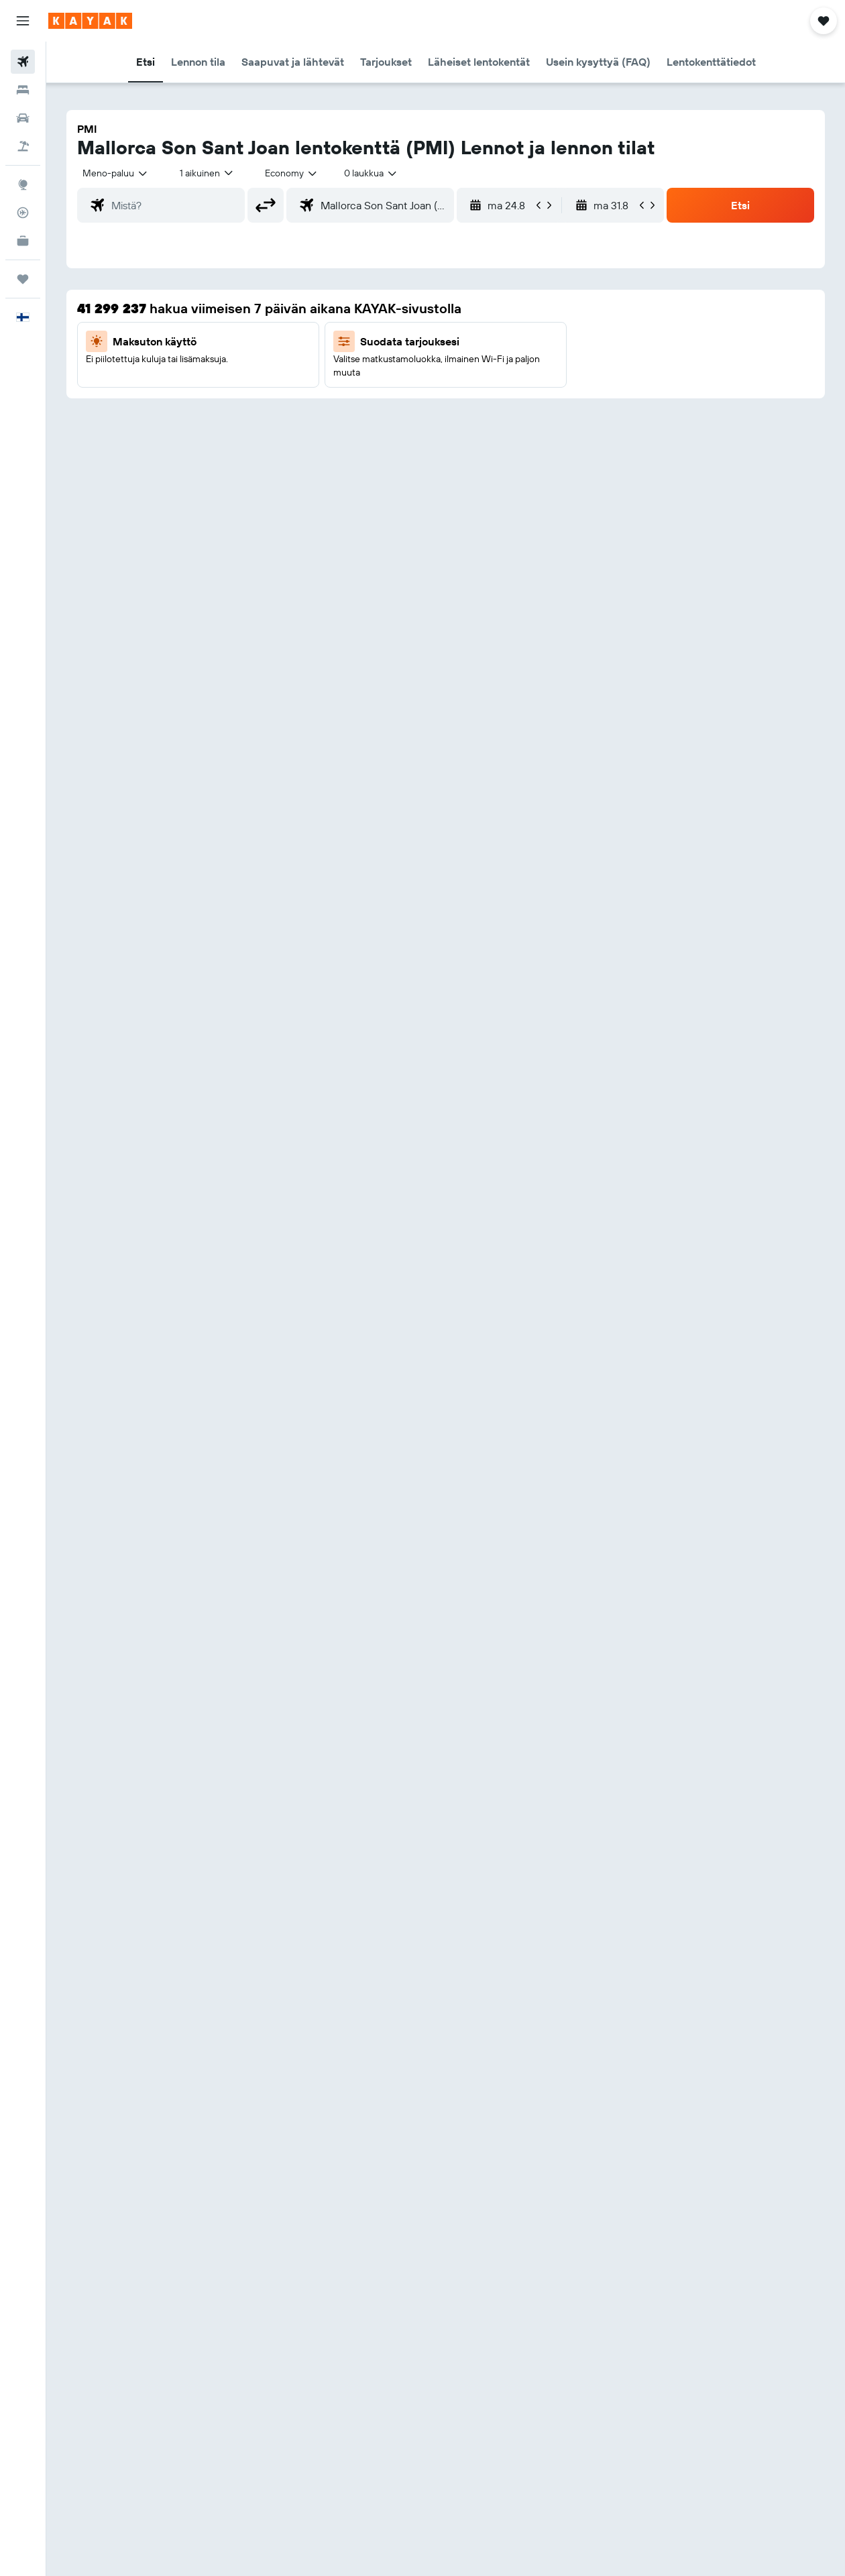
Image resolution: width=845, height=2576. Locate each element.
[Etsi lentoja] (22, 61)
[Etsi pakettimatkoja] (22, 146)
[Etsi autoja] (22, 118)
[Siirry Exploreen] (22, 184)
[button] (23, 21)
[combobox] (292, 173)
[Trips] (22, 279)
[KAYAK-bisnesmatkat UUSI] (22, 240)
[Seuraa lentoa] (22, 212)
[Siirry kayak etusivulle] (90, 21)
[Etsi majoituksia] (22, 89)
